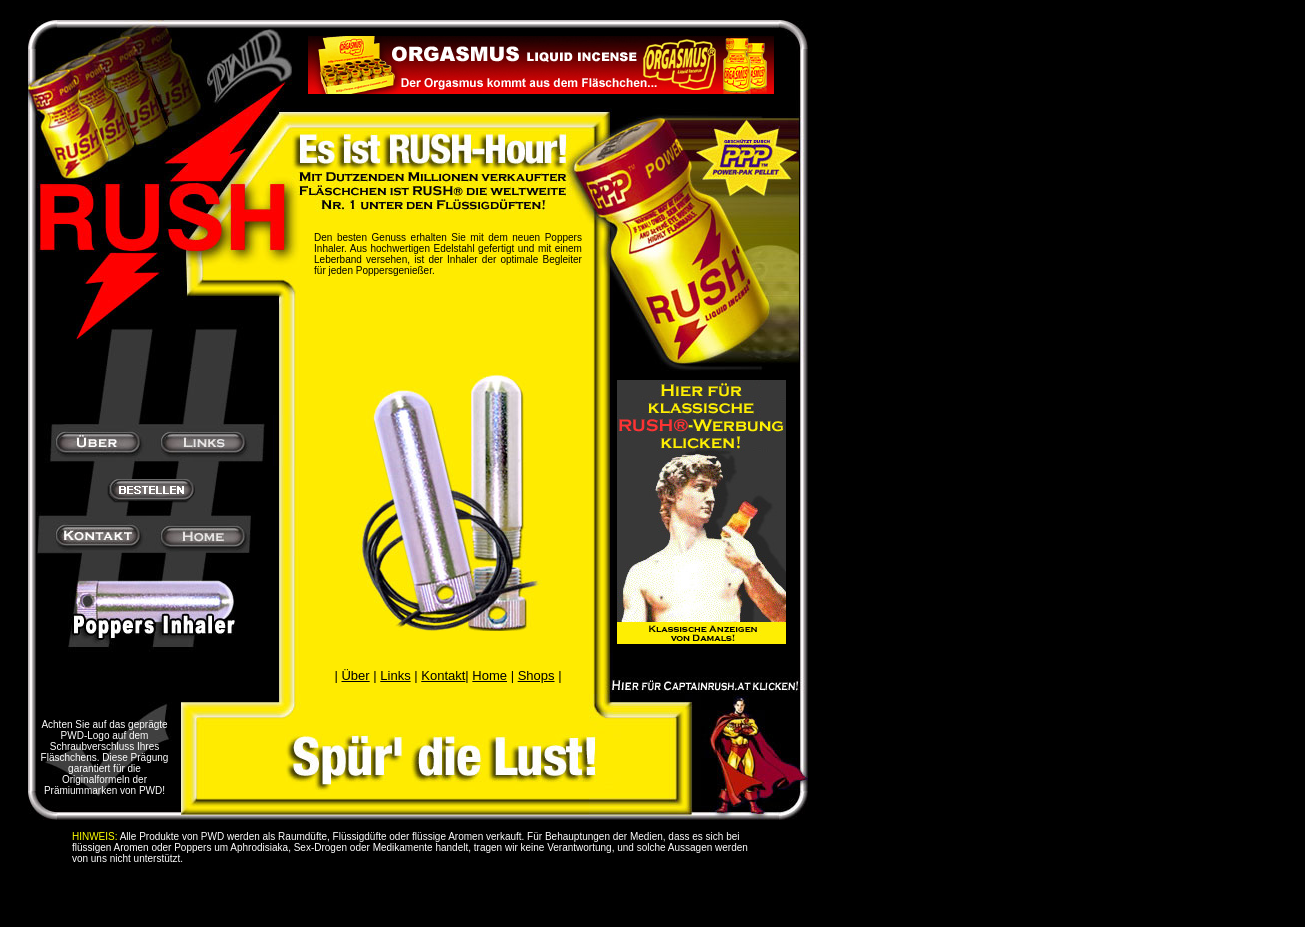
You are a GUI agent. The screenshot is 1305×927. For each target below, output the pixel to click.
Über (355, 675)
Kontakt (443, 675)
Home (489, 675)
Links (395, 675)
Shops (536, 675)
